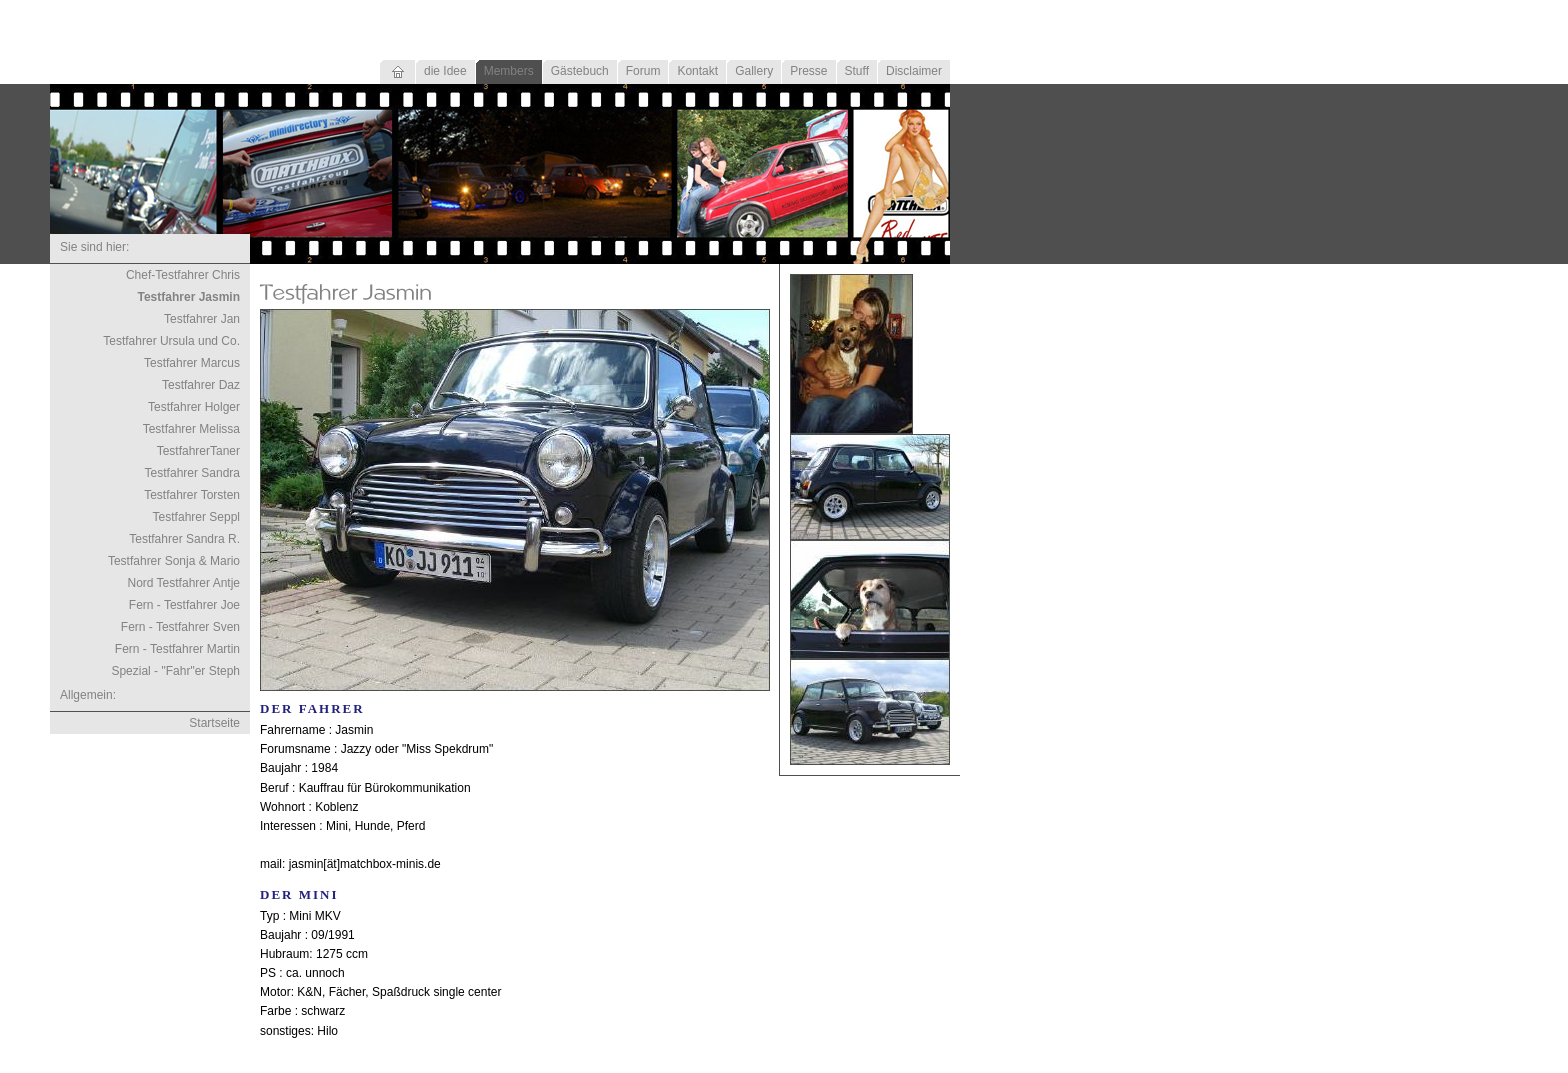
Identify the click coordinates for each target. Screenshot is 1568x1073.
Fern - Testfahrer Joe (184, 605)
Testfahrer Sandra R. (184, 539)
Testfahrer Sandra (192, 473)
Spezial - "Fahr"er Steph (175, 671)
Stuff (857, 71)
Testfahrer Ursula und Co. (171, 341)
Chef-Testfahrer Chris (183, 275)
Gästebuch (580, 71)
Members (509, 71)
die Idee (445, 71)
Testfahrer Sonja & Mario (174, 561)
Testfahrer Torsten (192, 495)
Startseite (214, 723)
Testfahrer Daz (201, 385)
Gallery (754, 71)
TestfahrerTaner (198, 451)
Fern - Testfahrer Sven (180, 627)
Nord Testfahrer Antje (183, 583)
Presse (808, 71)
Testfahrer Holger (194, 407)
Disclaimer (914, 71)
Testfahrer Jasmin (189, 297)
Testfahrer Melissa (191, 429)
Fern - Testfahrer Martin (177, 649)
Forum (643, 71)
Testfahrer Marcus (192, 363)
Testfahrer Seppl (196, 517)
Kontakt (697, 71)
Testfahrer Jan (202, 319)
